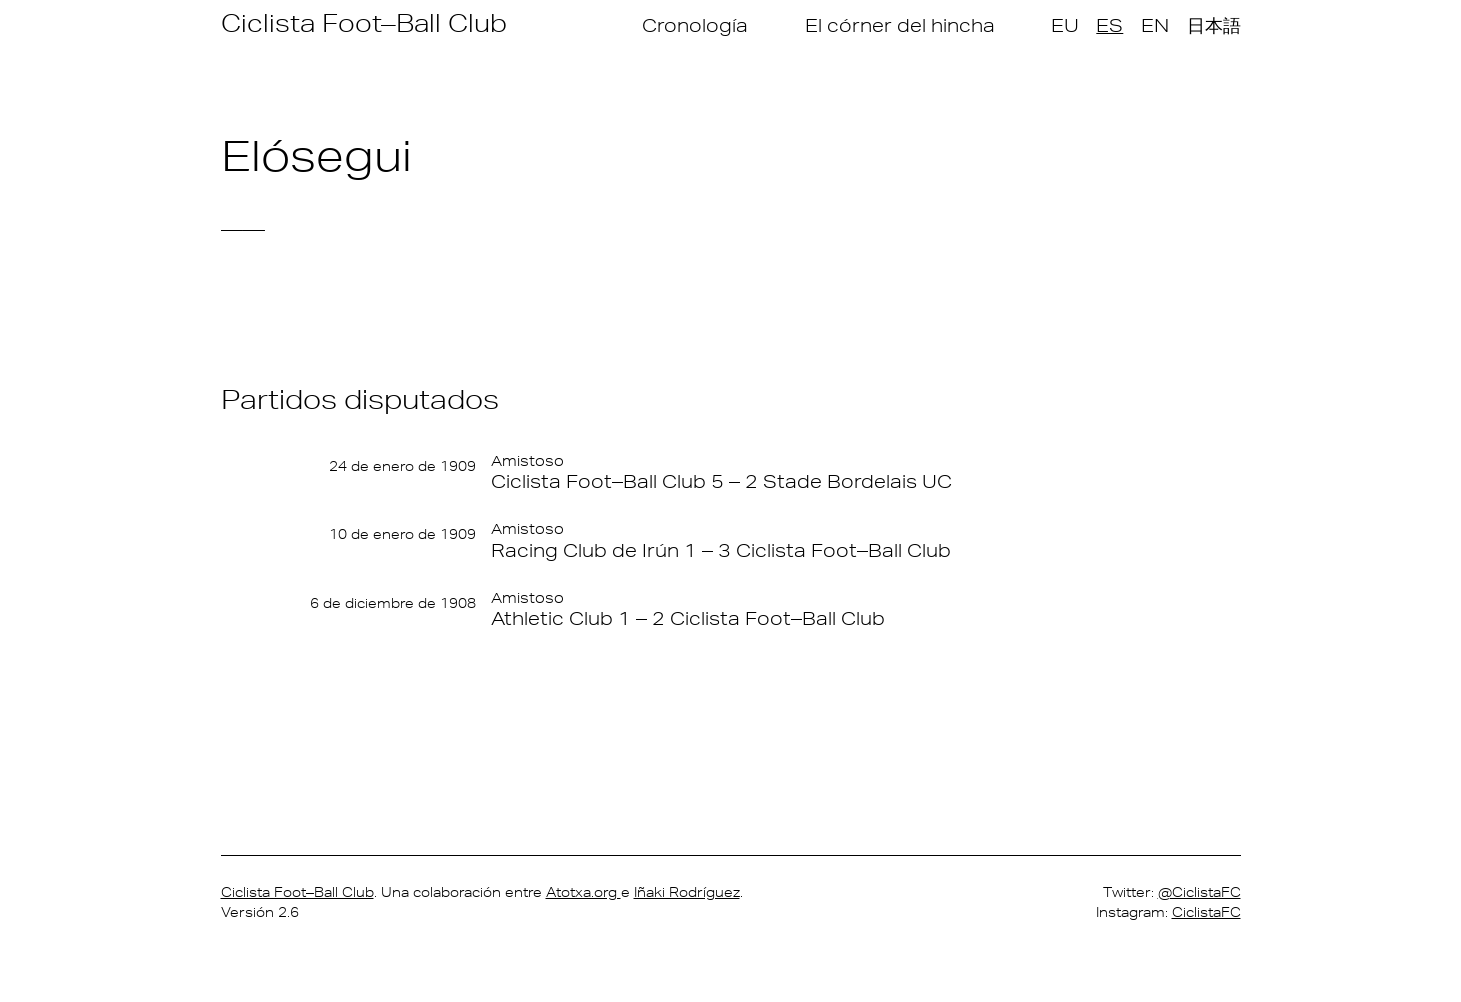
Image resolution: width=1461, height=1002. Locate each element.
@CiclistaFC (1199, 892)
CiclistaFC (1206, 912)
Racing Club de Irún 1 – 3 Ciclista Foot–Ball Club (721, 550)
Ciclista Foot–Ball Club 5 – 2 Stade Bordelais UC (721, 481)
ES (1109, 25)
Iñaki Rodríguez (687, 892)
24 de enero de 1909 (402, 466)
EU (1065, 25)
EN (1155, 25)
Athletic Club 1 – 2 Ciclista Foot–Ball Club (688, 618)
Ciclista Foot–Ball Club (364, 22)
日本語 (1214, 25)
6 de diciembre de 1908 (393, 603)
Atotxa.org (583, 892)
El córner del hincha (900, 25)
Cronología (695, 25)
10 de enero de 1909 (402, 534)
